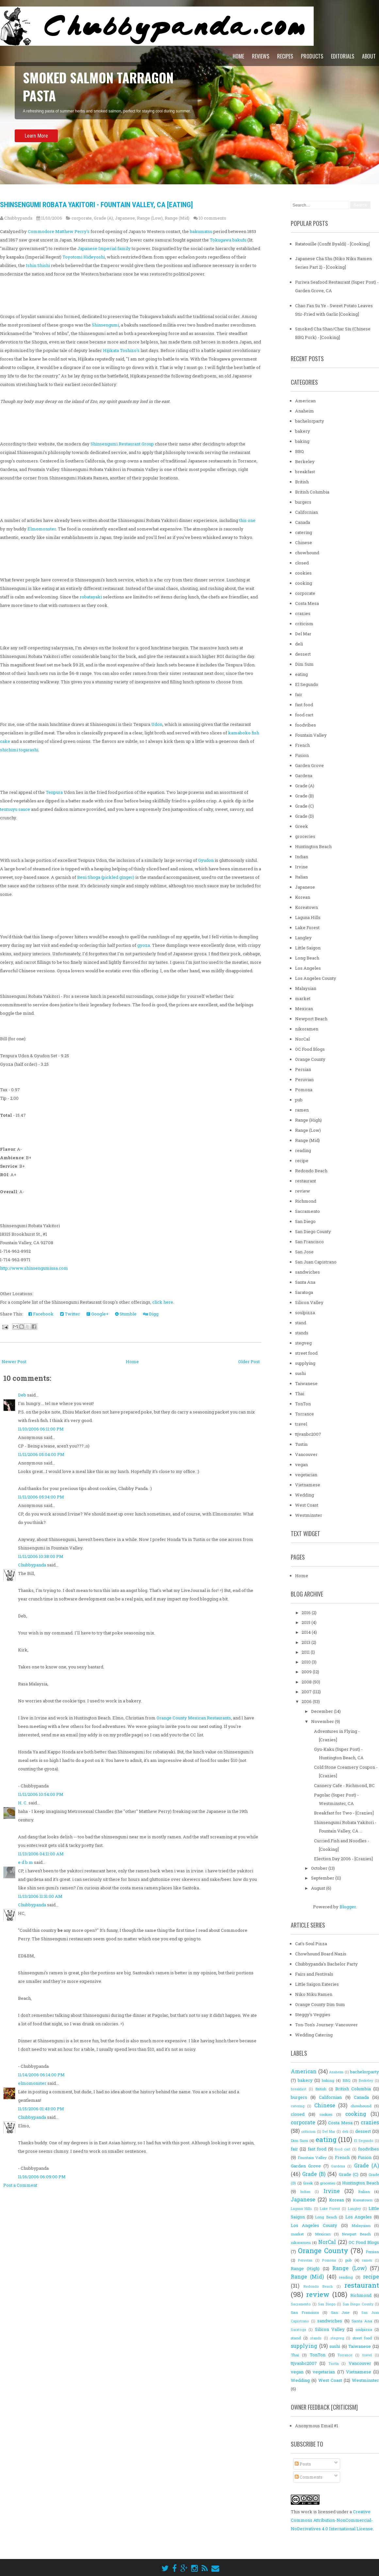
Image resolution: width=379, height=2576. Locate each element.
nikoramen (306, 1029)
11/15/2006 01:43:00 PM (41, 2109)
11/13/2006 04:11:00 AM (41, 1854)
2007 (307, 1692)
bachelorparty (309, 421)
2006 (307, 1701)
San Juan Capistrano (316, 1262)
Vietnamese (307, 1485)
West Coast (306, 1505)
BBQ (299, 451)
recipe (301, 1160)
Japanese (125, 218)
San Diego (305, 1221)
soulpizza (305, 1312)
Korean (302, 897)
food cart (304, 715)
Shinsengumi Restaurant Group (122, 444)
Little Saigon (308, 948)
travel (301, 1424)
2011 (306, 1652)
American (305, 401)
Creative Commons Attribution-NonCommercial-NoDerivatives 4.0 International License (332, 2520)
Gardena (303, 775)
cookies (303, 573)
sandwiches (307, 1272)
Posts (303, 2464)
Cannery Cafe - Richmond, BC (344, 1785)
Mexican (304, 1009)
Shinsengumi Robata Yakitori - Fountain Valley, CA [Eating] (96, 205)
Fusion (302, 755)
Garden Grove (309, 765)
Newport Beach (311, 1019)
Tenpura (54, 792)
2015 (306, 1622)
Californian (306, 512)
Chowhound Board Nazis (320, 1954)
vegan (301, 1464)
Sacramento (307, 1211)
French (302, 745)
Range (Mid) (177, 218)
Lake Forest (307, 927)
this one (247, 520)
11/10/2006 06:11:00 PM (41, 1429)
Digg (150, 1314)
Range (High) (308, 1120)
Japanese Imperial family (104, 248)
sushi (300, 1373)
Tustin (301, 1444)
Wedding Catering (314, 2035)
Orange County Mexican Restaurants (194, 1718)
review (302, 1191)
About (369, 56)
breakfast (305, 472)
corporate (82, 218)
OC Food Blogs (310, 1049)
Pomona (303, 1090)
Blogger (347, 1907)
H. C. (22, 1803)
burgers (303, 502)
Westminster (308, 1515)
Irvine (301, 867)
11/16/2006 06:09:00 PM (42, 2177)
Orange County (310, 1059)
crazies (302, 613)
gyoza (143, 945)
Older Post (249, 1361)
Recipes (285, 56)
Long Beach (307, 958)
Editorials (342, 56)
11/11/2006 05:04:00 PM (41, 1454)
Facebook (41, 1314)
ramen (302, 1110)
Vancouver (306, 1454)
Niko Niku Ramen (313, 1994)
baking (302, 441)
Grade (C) (304, 806)
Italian (301, 877)
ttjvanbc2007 (308, 1434)
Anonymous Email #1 (316, 2426)
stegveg (303, 1343)
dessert (303, 654)
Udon (156, 724)
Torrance (304, 1414)
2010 (307, 1662)
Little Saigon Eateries (317, 1984)
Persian (303, 1069)
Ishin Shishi (38, 265)
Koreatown (306, 907)
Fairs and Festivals (314, 1974)
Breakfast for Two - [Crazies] (344, 1813)
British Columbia (312, 492)
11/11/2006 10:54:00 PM (40, 1794)
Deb (22, 1395)
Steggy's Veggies (312, 2014)
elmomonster (32, 2083)
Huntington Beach (313, 846)
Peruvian (304, 1079)
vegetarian (306, 1475)
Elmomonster (41, 529)
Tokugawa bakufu (228, 240)
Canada (302, 522)
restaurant (305, 1181)
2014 (307, 1632)
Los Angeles (308, 968)
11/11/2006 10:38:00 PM (40, 1556)
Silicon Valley (309, 1302)
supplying (305, 1363)
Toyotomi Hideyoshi (83, 257)
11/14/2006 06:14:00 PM (41, 2075)
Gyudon (206, 860)
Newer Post (14, 1361)
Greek (301, 826)
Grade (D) (304, 816)
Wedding (304, 1495)
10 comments (212, 218)
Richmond (305, 1201)
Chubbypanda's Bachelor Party (326, 1964)
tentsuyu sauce (15, 809)
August (318, 1888)
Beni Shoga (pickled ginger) (105, 877)
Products (312, 56)
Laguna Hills (308, 917)
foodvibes (305, 725)
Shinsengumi (105, 325)
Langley (303, 938)
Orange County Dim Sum (320, 2004)
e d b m (25, 1862)
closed (302, 563)
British (302, 482)
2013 (306, 1642)
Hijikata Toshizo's (121, 350)
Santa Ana (305, 1282)
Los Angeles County (315, 978)
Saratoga (304, 1292)
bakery (302, 431)
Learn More (36, 142)
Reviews (260, 56)
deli (299, 644)
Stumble (126, 1314)
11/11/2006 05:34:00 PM (41, 1497)
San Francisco (309, 1242)
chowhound (307, 553)
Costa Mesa (307, 603)
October (319, 1868)
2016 (307, 1612)
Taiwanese (306, 1383)
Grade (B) (304, 796)
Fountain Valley (311, 735)
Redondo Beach (311, 1171)
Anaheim (304, 411)
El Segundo (306, 684)
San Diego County (313, 1231)
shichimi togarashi (19, 750)
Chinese (303, 542)
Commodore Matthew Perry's (59, 231)
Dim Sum (304, 664)
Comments (308, 2477)
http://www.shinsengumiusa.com (34, 1268)
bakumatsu (201, 231)
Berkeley (305, 461)
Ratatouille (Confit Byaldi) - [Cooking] (332, 244)
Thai (299, 1394)
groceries (305, 836)
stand (300, 1323)
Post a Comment (20, 2185)
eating (301, 674)
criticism (304, 624)
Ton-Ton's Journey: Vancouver (326, 2025)
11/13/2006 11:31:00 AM (40, 1896)
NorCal (302, 1039)
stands (301, 1333)
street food (306, 1353)
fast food (304, 705)
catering (303, 532)
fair (298, 694)
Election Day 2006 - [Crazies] (343, 1859)
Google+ (97, 1314)
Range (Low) (150, 218)
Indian (301, 857)
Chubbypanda (32, 1565)
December (322, 1711)
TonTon (303, 1404)
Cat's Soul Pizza (311, 1944)
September (323, 1878)
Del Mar (303, 634)
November (323, 1721)
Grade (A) (103, 218)
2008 (307, 1682)
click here (162, 1302)
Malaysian (305, 988)
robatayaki (91, 597)
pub (299, 1100)
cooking (303, 583)
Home (238, 56)
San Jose (304, 1252)
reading (303, 1150)
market (302, 998)
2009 (307, 1672)
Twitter (70, 1314)
